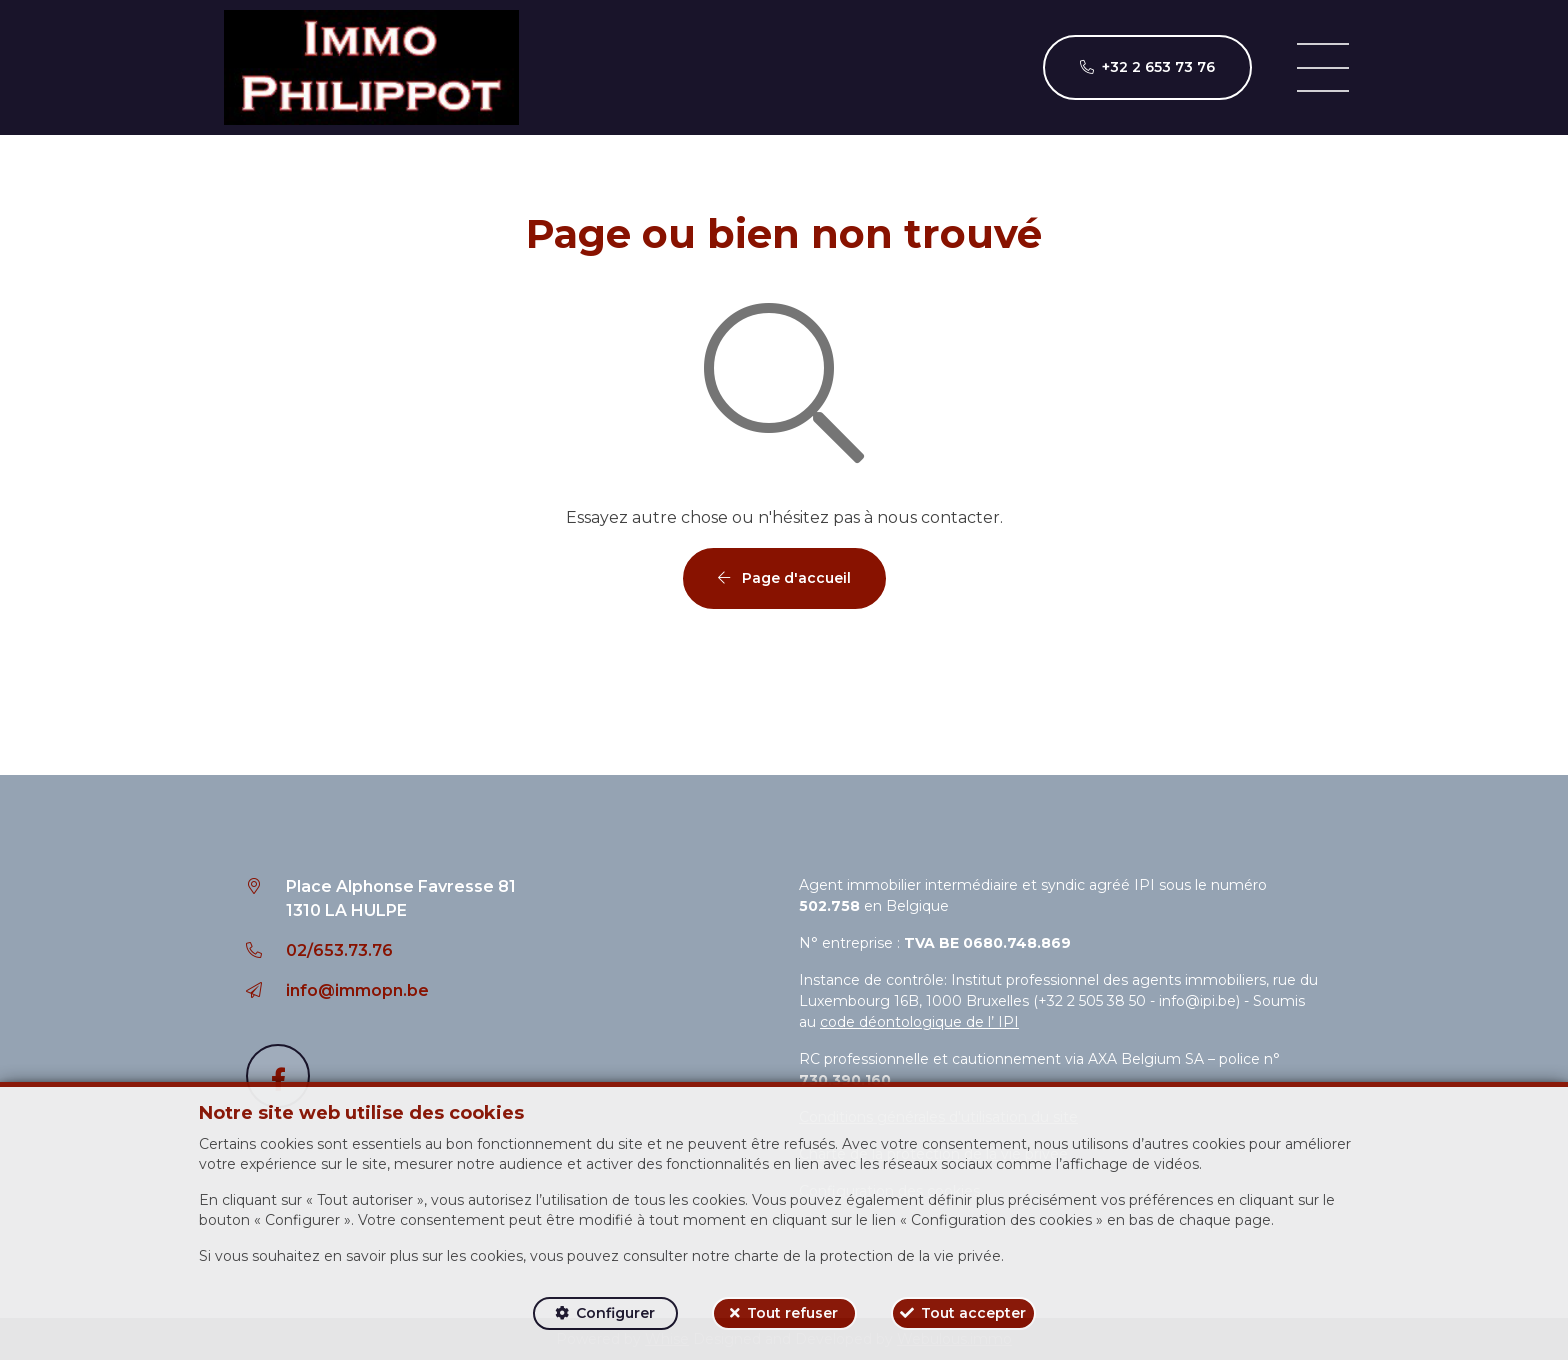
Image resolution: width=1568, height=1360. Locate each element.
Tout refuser (792, 1313)
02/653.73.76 (339, 950)
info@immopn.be (357, 990)
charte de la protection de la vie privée (867, 1256)
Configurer (615, 1313)
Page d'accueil (784, 578)
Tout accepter (973, 1313)
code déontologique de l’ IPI (919, 1022)
